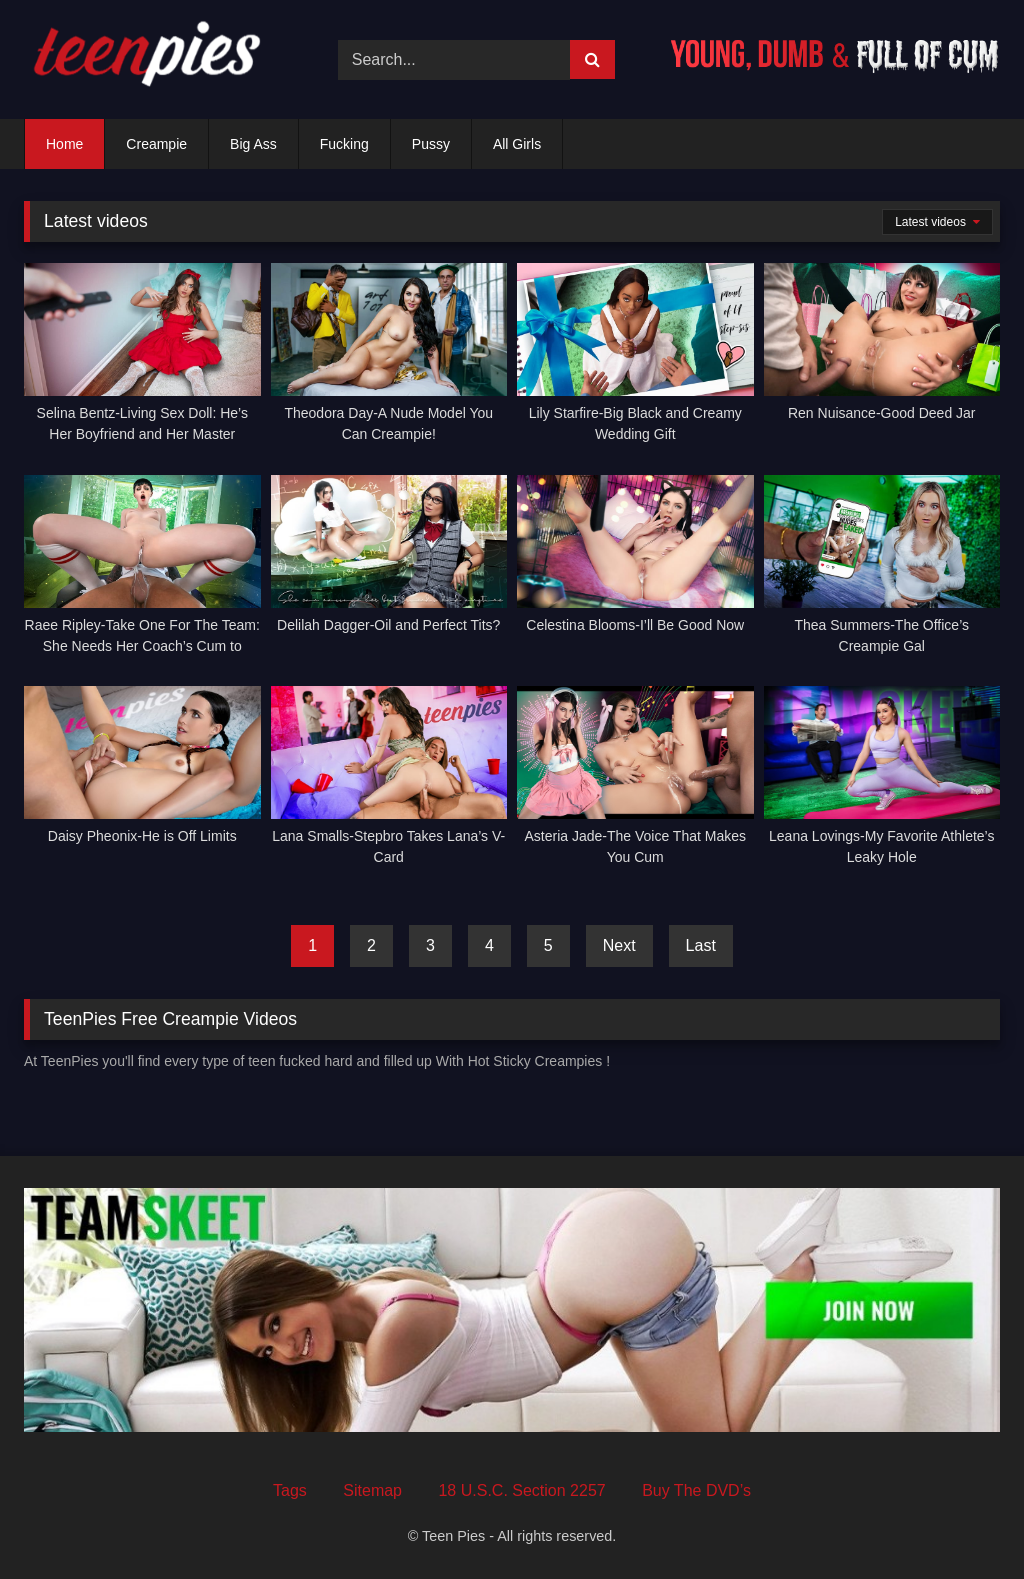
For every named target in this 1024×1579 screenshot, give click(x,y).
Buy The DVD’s (696, 1490)
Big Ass (253, 144)
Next (619, 945)
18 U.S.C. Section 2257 (521, 1490)
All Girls (517, 144)
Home (64, 144)
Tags (290, 1490)
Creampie (156, 144)
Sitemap (372, 1490)
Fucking (344, 144)
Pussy (431, 144)
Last (701, 945)
